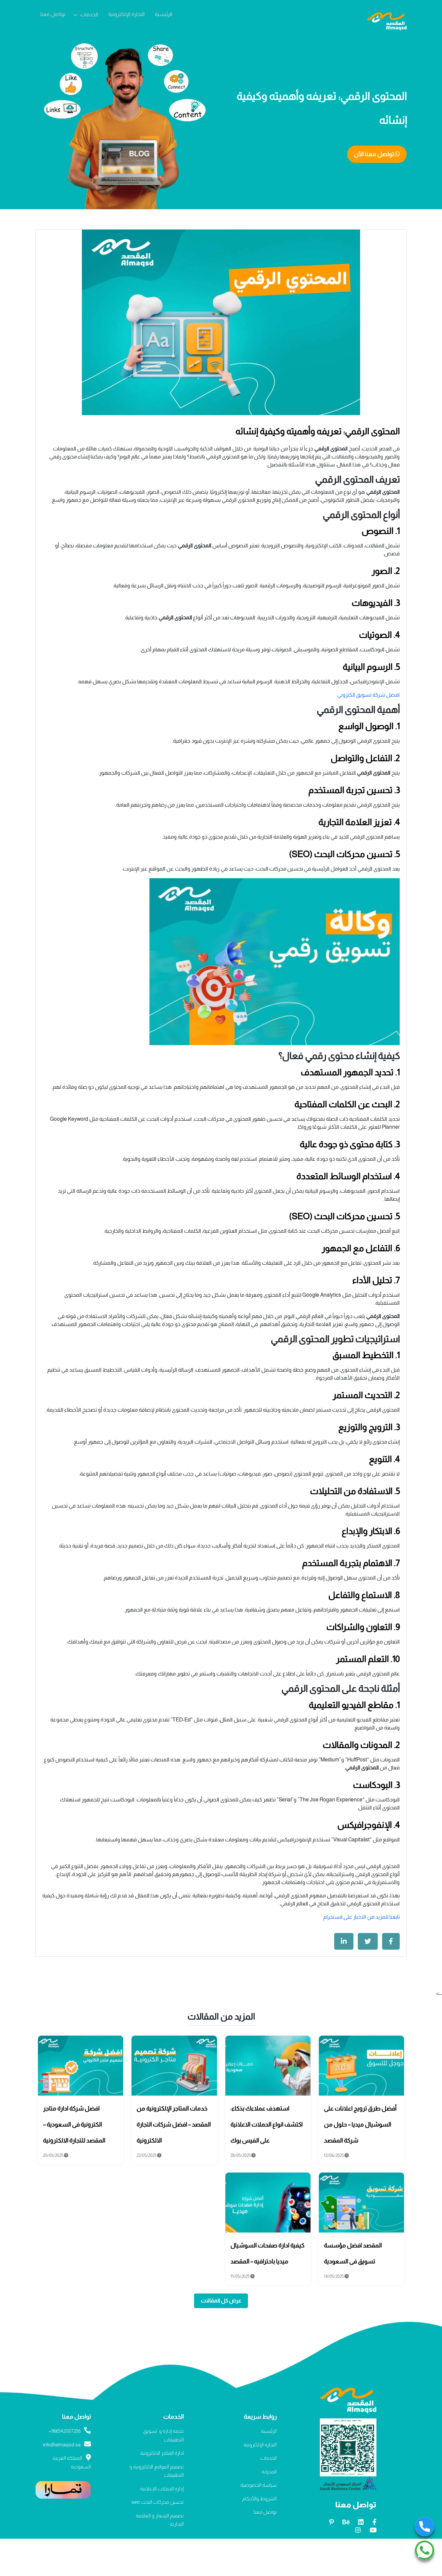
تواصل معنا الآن (377, 154)
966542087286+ (70, 2431)
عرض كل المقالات (221, 2300)
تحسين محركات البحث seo (157, 2502)
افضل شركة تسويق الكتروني (368, 695)
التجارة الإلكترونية (126, 14)
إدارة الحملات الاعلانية (162, 2488)
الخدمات (89, 14)
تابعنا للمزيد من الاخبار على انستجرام (361, 1917)
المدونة (269, 2471)
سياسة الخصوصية (258, 2485)
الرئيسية (163, 14)
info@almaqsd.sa (67, 2444)
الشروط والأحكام (259, 2498)
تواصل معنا (52, 14)
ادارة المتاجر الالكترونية (162, 2453)
